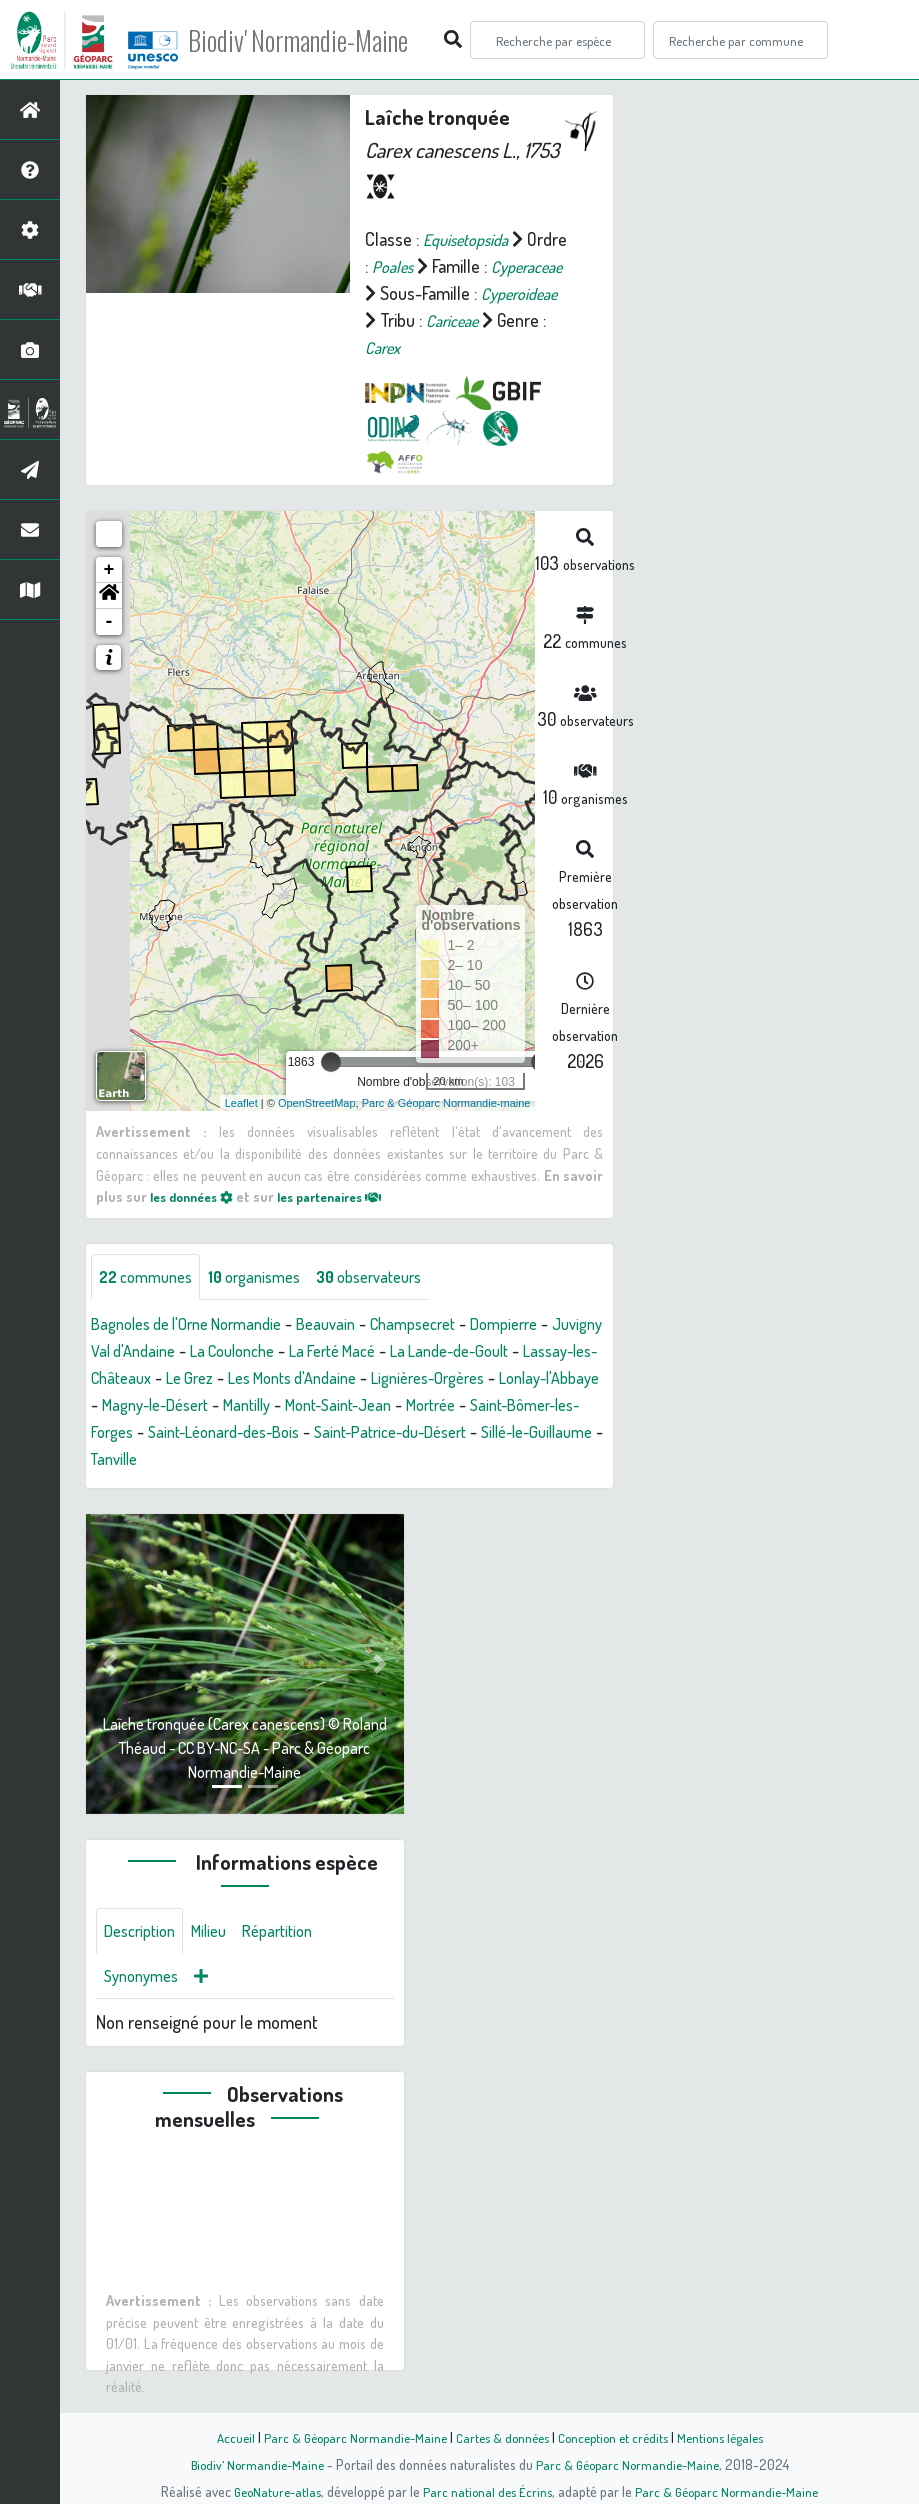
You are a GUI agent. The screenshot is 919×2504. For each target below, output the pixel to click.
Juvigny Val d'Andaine (167, 1352)
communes (151, 1277)
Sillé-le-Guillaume (339, 1460)
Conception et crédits (617, 2437)
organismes (270, 1277)
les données (197, 1196)
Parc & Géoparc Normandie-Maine (346, 2437)
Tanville (443, 1460)
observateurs (396, 1277)
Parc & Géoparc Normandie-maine (446, 1102)
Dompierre (547, 1325)
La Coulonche (307, 1352)
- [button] (109, 622)
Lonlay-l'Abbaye (219, 1406)
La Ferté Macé (419, 1352)
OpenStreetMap (317, 1102)
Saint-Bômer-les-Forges (299, 1433)
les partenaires (348, 1196)
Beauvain (352, 1325)
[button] (109, 596)
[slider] (331, 1062)
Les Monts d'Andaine (447, 1379)
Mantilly (453, 1406)
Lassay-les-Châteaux (218, 1379)
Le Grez (334, 1379)
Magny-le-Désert (350, 1406)
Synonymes (145, 1982)
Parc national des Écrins (486, 2491)
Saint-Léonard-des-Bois (484, 1433)
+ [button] (109, 570)
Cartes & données (500, 2437)
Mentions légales (732, 2437)
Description (144, 1934)
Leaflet (241, 1102)
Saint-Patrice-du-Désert (176, 1460)
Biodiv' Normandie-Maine (328, 40)
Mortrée (170, 1433)
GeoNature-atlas (270, 2491)
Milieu (220, 1934)
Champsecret (447, 1325)
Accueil (221, 2437)
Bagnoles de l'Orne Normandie (198, 1325)
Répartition (295, 1934)
